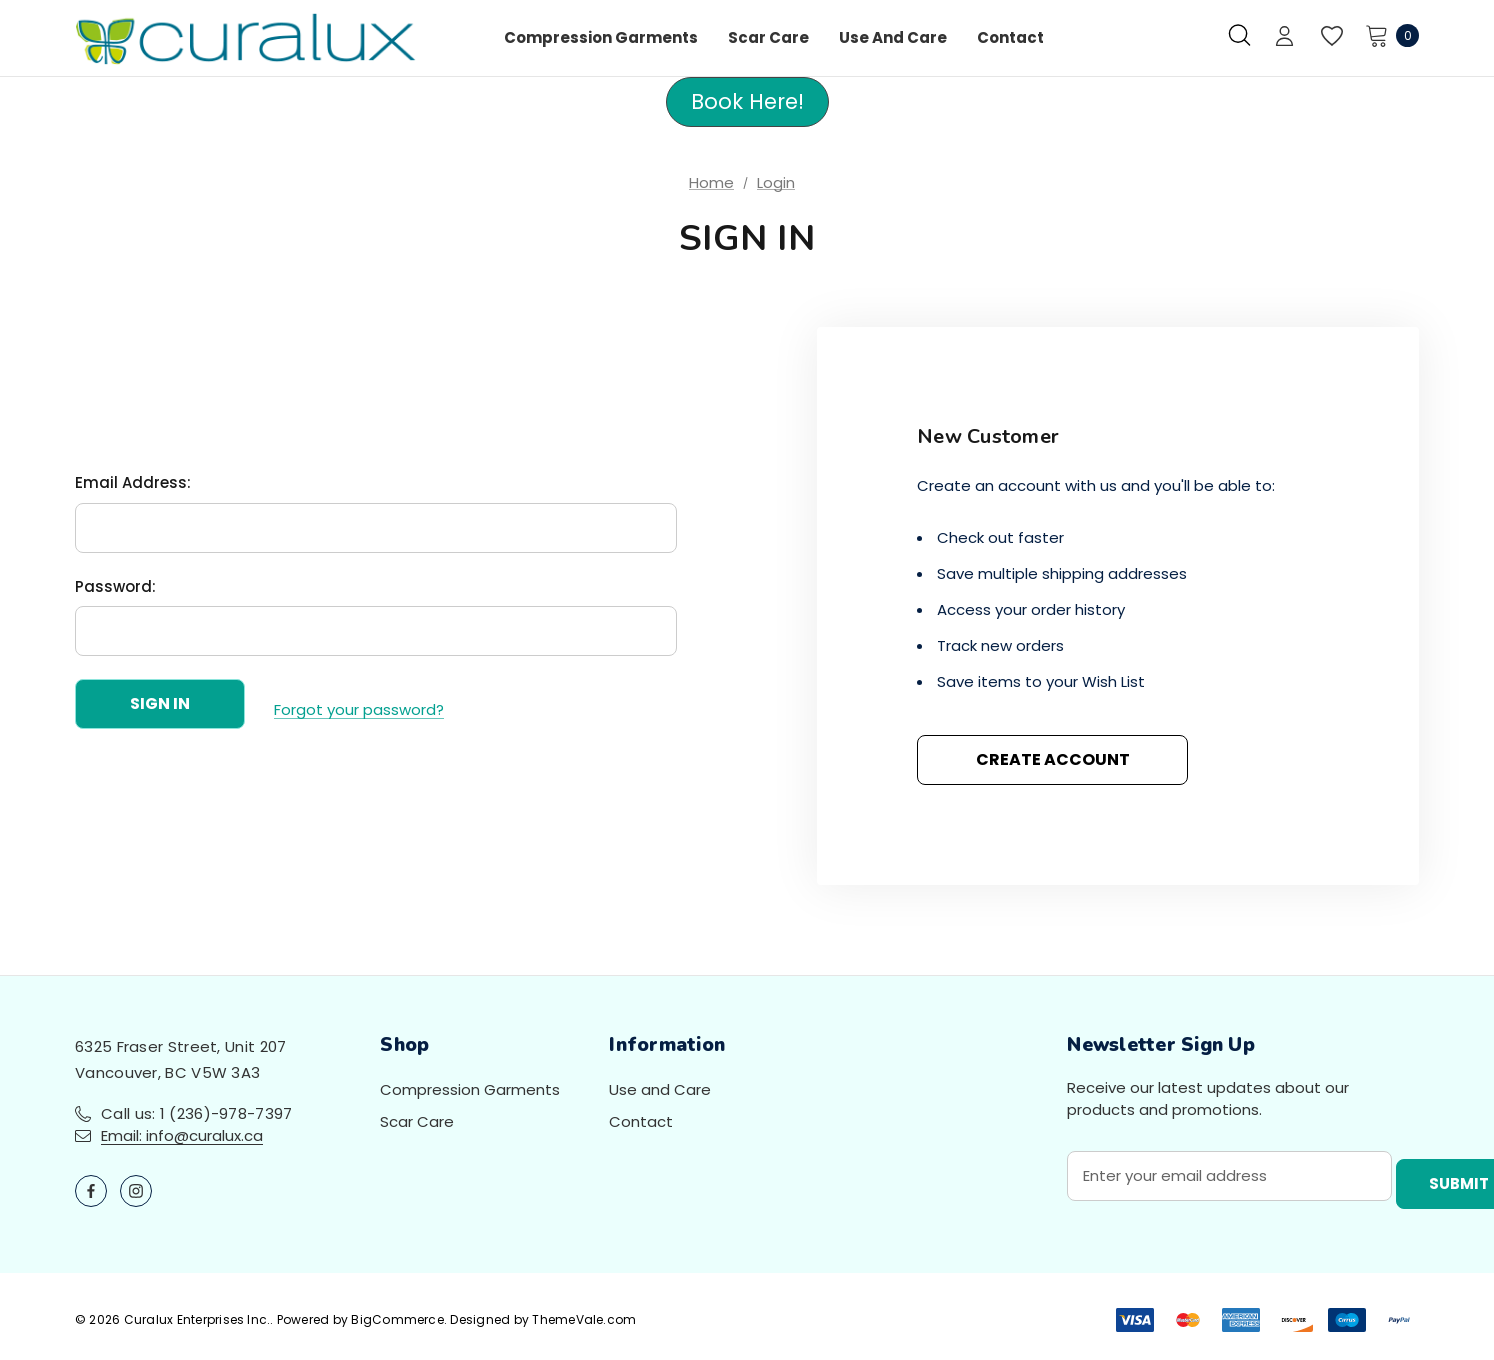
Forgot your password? (359, 710)
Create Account (1053, 759)
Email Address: (133, 488)
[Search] (1239, 35)
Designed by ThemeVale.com (543, 1319)
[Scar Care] (768, 38)
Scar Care (417, 1121)
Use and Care (660, 1089)
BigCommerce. (400, 1319)
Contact (641, 1121)
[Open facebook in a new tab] (91, 1191)
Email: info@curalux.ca (182, 1135)
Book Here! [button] (747, 101)
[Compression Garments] (601, 38)
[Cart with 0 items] (1386, 35)
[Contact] (1010, 38)
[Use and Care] (893, 38)
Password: (115, 591)
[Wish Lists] (1330, 36)
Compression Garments (470, 1089)
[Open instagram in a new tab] (136, 1191)
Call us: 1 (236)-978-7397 (197, 1113)
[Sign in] (1284, 38)
